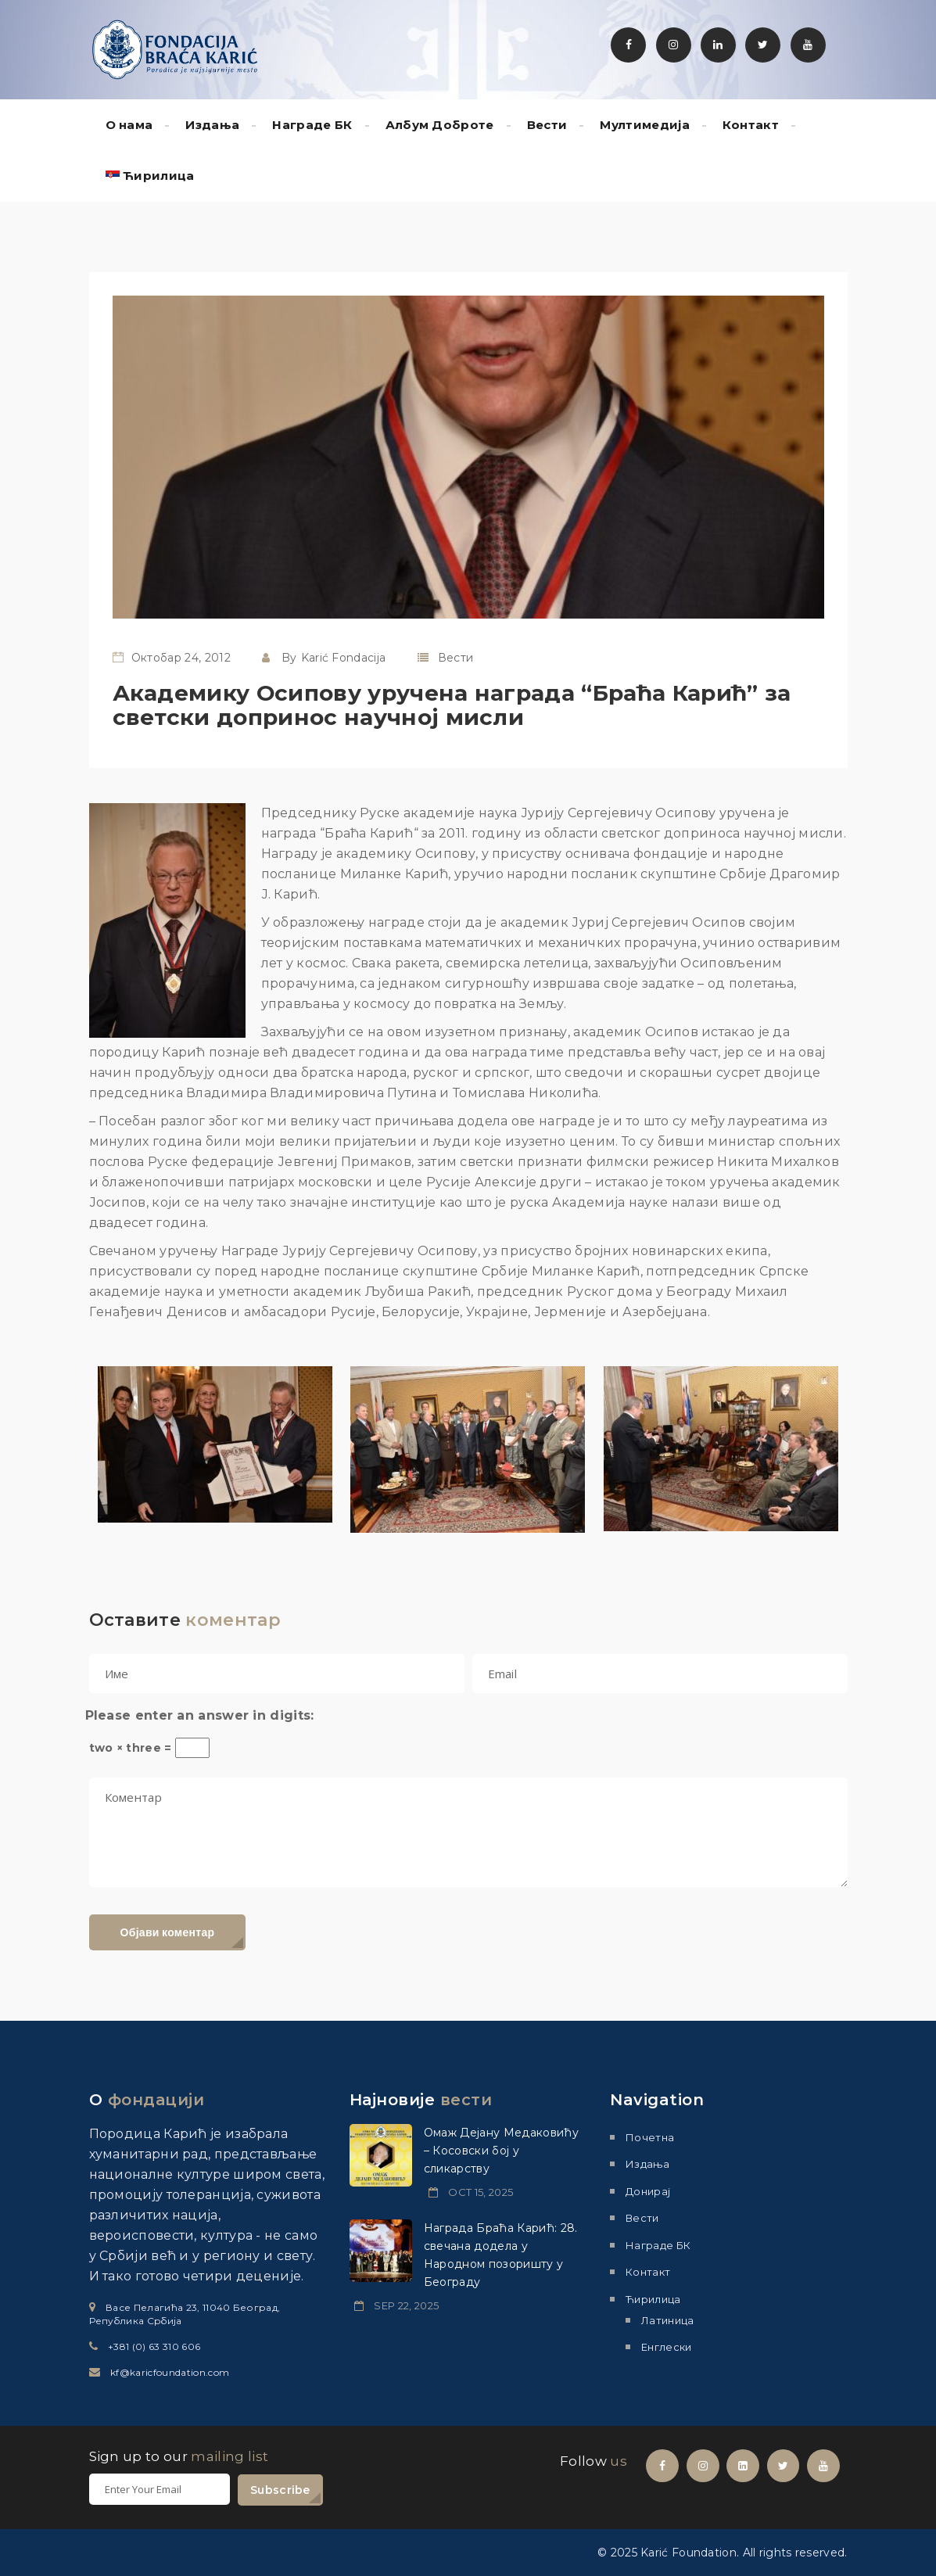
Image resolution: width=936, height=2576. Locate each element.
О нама (129, 124)
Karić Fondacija (343, 658)
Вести (547, 124)
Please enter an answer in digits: (199, 1715)
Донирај (648, 2191)
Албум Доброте (440, 124)
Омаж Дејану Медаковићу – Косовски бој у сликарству (501, 2151)
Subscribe (280, 2490)
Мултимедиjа (645, 124)
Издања (212, 124)
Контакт (751, 124)
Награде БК (312, 124)
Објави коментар (167, 1932)
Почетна (650, 2137)
